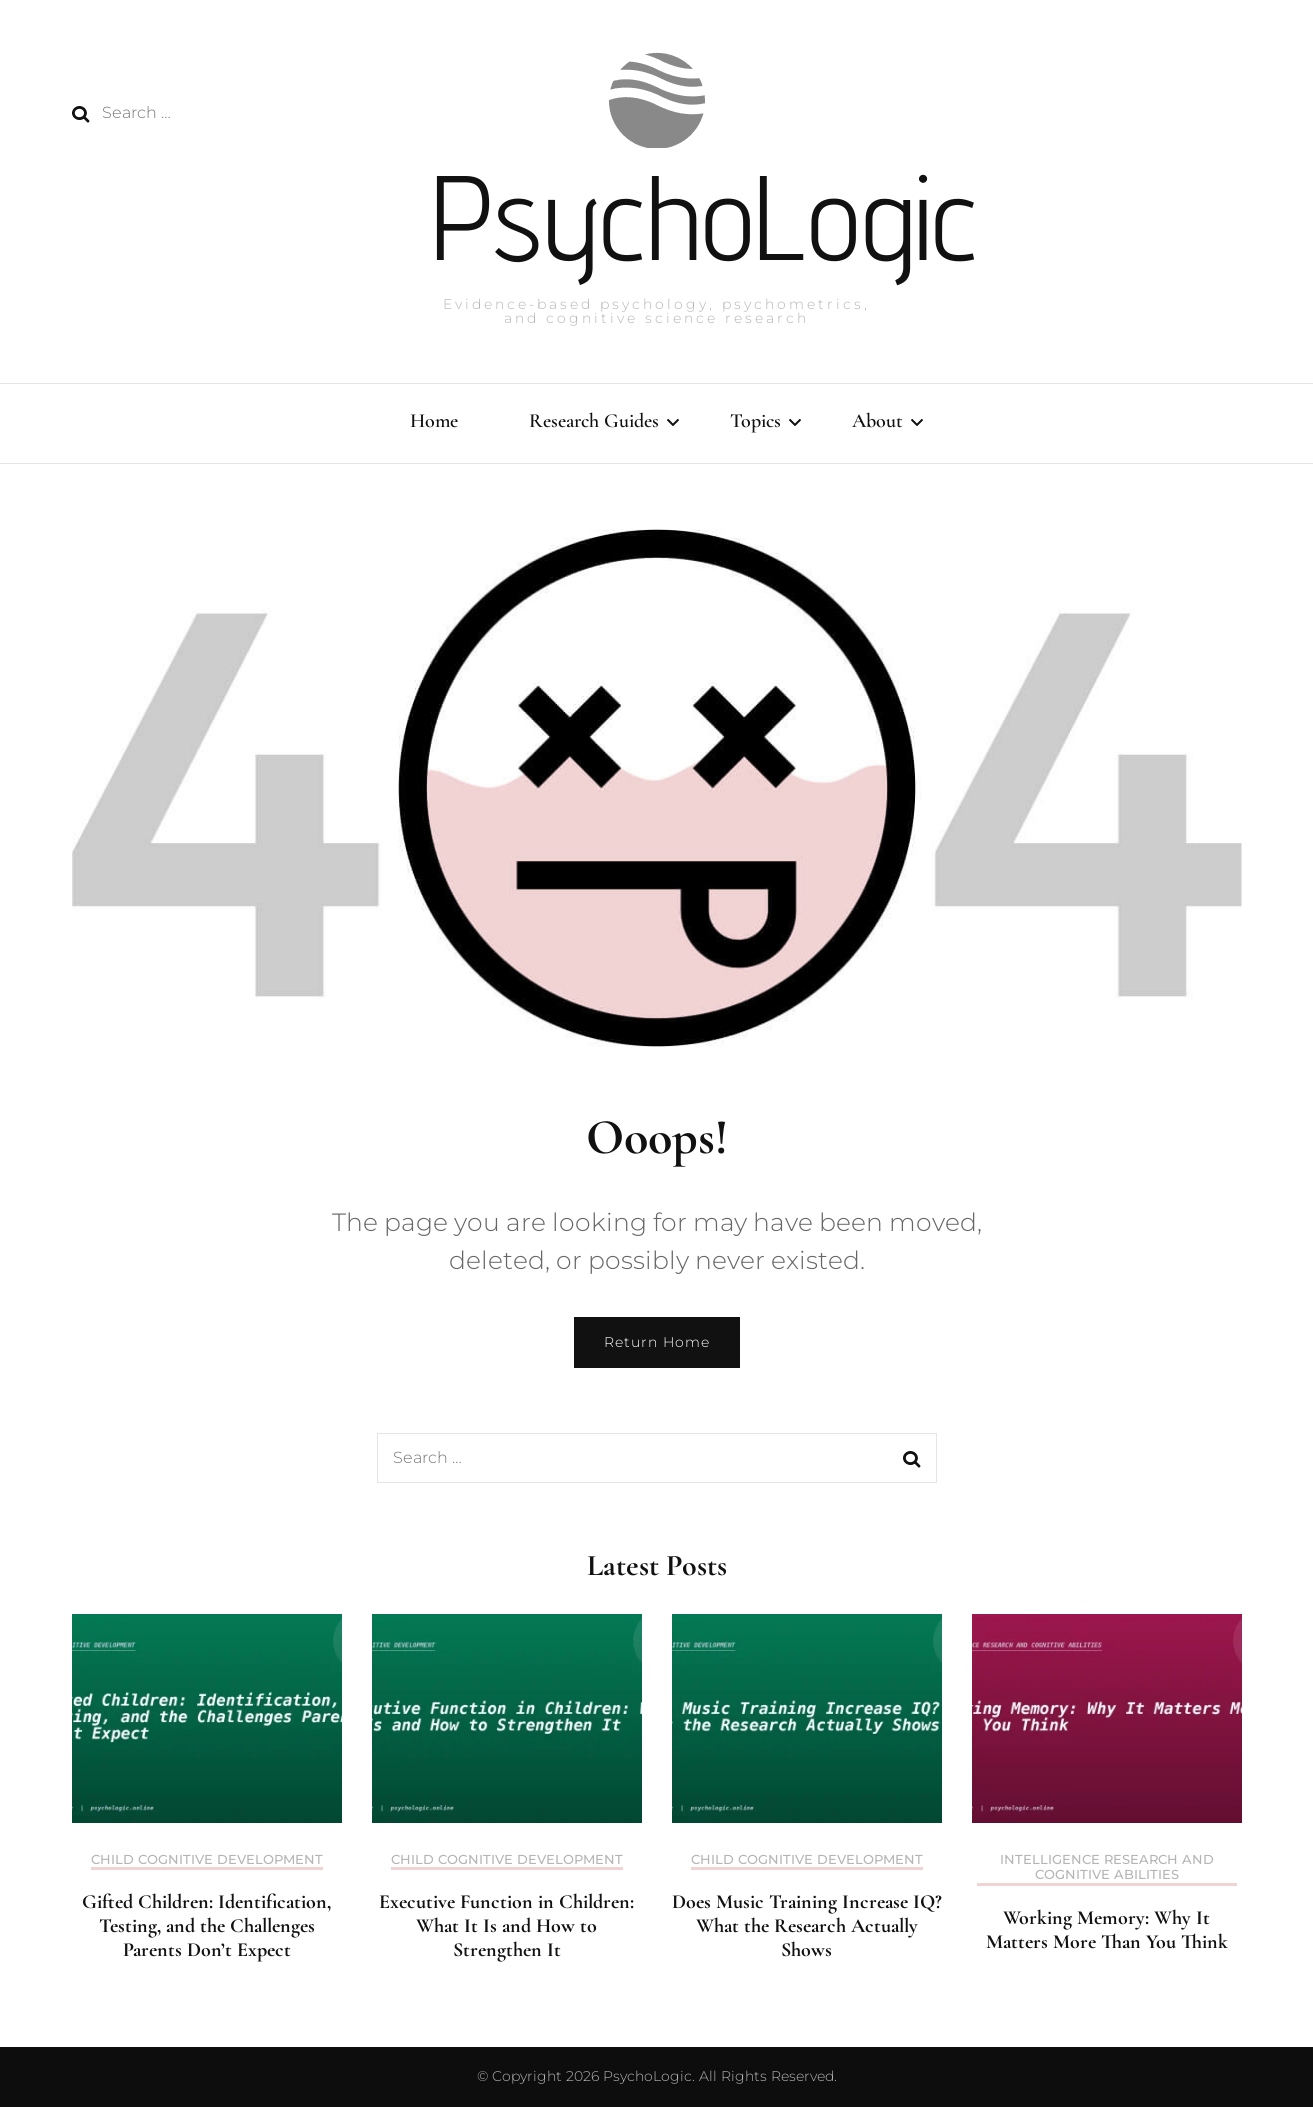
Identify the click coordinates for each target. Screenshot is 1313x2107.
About (877, 421)
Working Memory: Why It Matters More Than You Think (1107, 1930)
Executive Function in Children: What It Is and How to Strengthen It (506, 1926)
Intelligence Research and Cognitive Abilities (1107, 1867)
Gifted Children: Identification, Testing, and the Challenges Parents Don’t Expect (206, 1926)
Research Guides (594, 421)
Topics (755, 421)
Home (434, 421)
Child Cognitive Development (207, 1859)
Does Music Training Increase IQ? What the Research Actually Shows (807, 1926)
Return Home (657, 1342)
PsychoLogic (705, 216)
